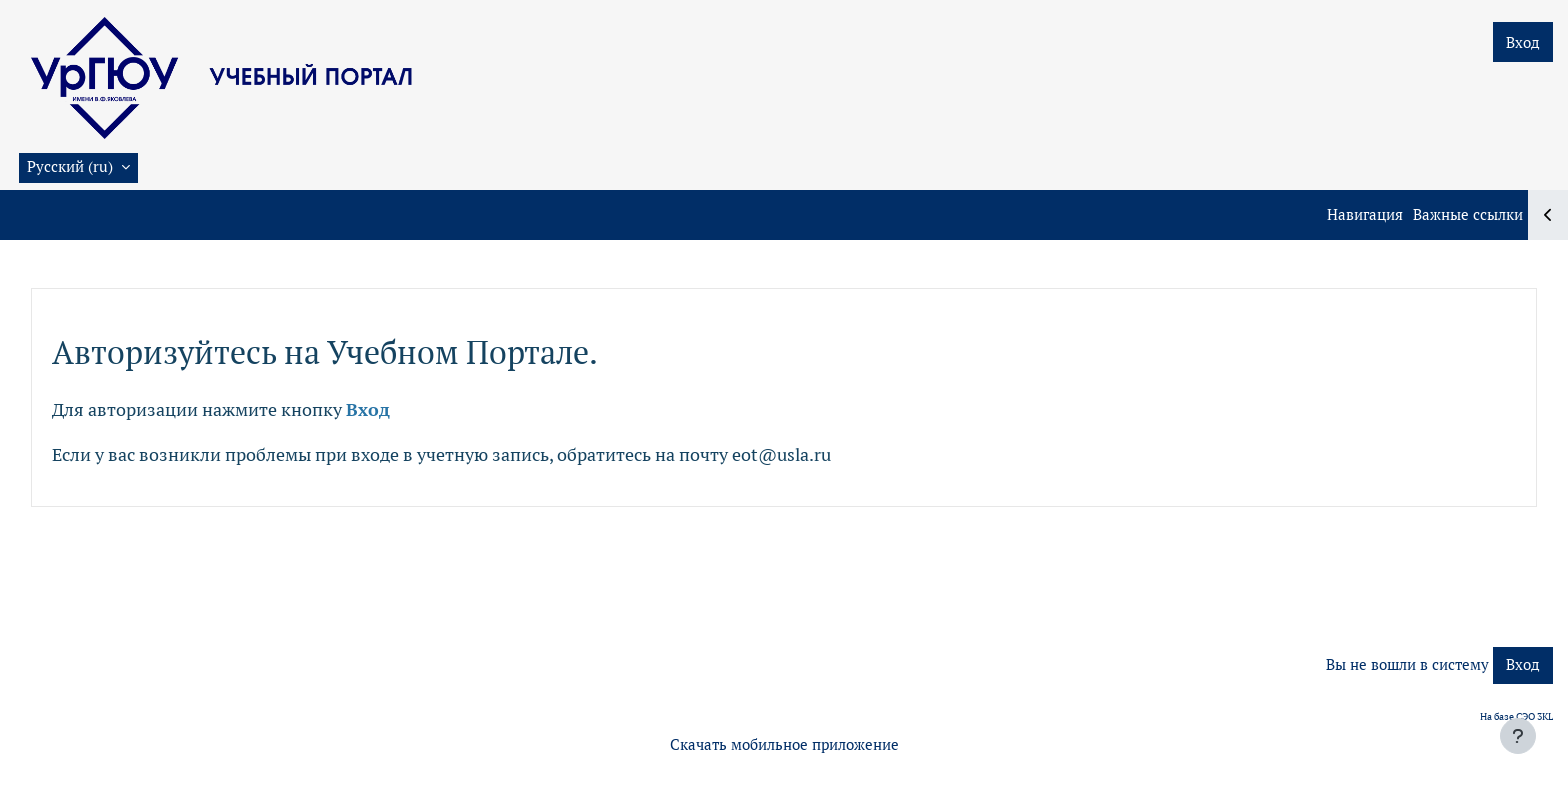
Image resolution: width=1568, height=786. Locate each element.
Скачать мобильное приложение (784, 744)
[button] (78, 168)
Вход (1523, 42)
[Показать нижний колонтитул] (1518, 736)
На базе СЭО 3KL (1516, 716)
